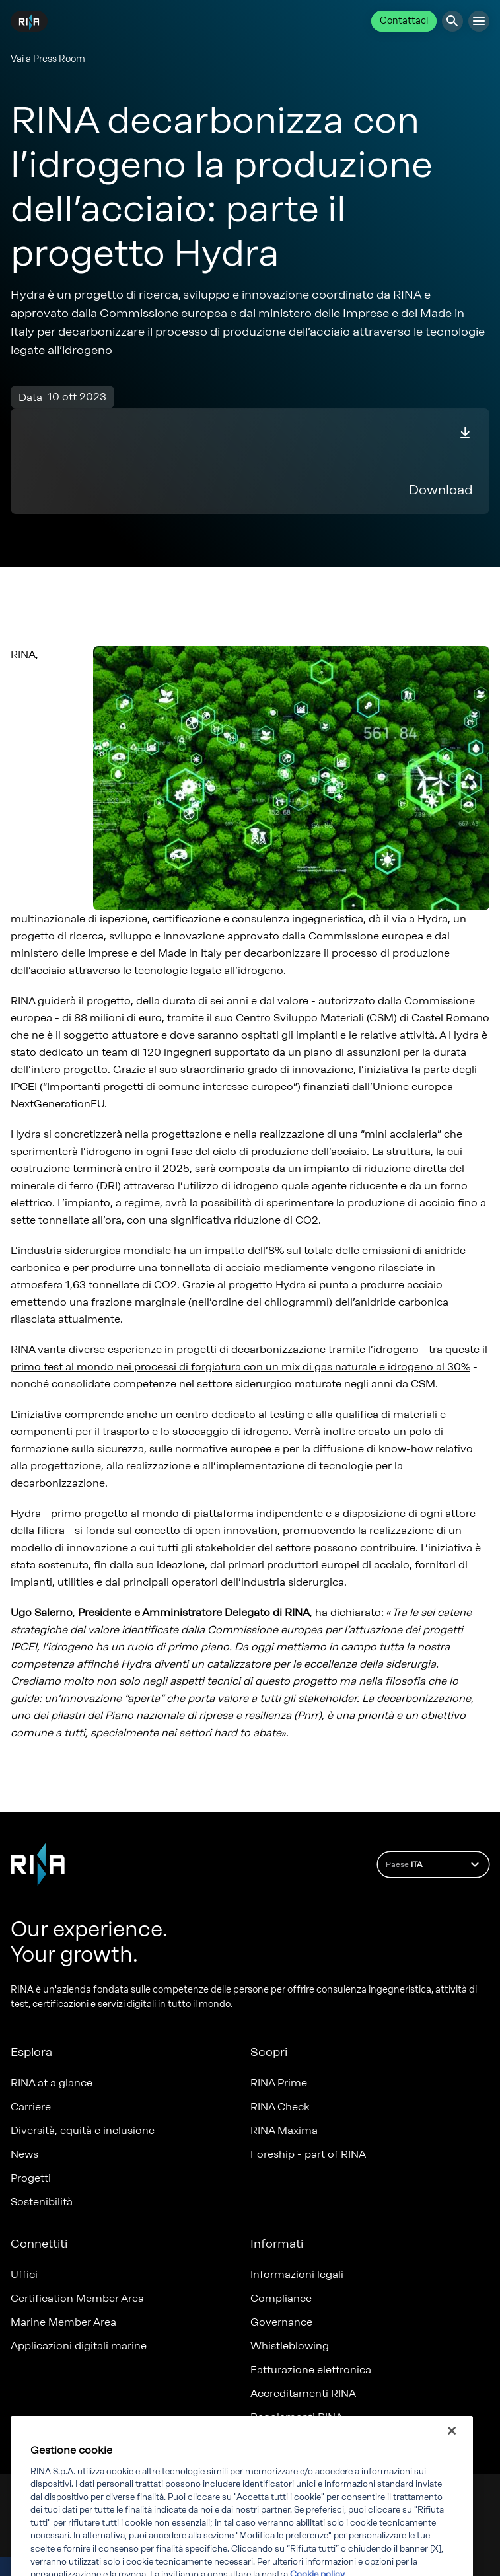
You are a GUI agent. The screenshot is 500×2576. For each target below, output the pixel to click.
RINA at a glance (51, 2083)
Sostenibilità (42, 2201)
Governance (281, 2322)
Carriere (31, 2106)
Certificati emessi (294, 2441)
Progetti (31, 2178)
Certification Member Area (77, 2298)
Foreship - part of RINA (308, 2154)
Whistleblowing (289, 2345)
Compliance (281, 2298)
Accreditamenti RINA (303, 2393)
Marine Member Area (63, 2322)
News (24, 2154)
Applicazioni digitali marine (79, 2345)
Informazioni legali (296, 2274)
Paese (434, 1864)
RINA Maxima (284, 2130)
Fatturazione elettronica (310, 2369)
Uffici (24, 2274)
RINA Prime (278, 2083)
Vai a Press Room (48, 59)
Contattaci (404, 20)
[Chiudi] (451, 2463)
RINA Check (280, 2106)
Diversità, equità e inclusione (83, 2130)
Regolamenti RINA (296, 2417)
